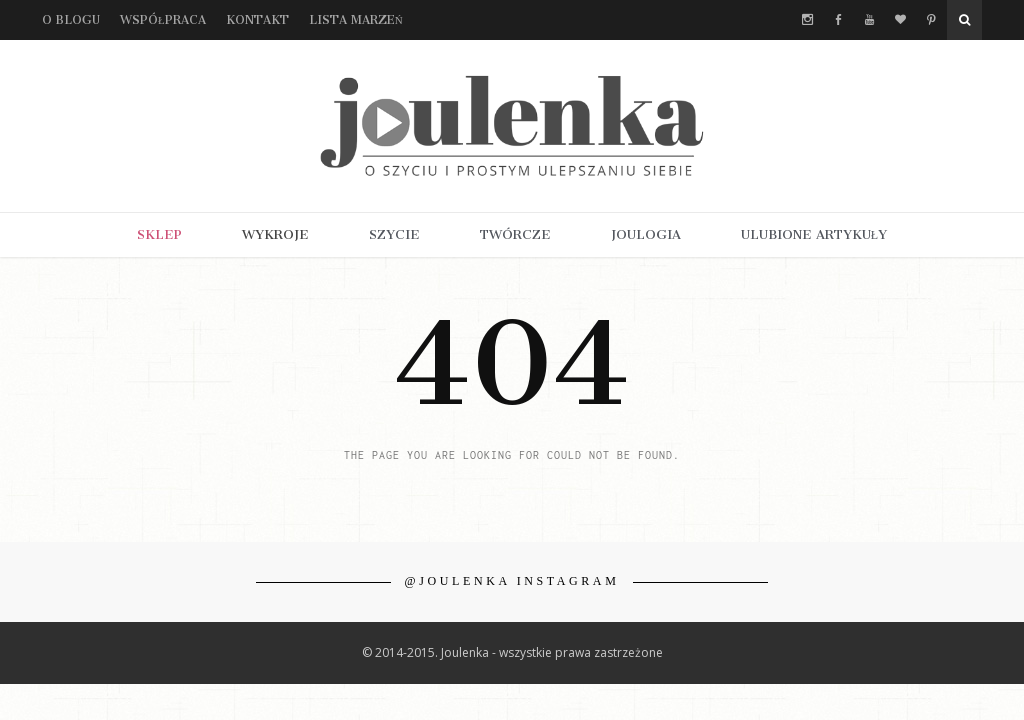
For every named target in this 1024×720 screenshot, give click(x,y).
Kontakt (257, 20)
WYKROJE (275, 234)
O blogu (71, 20)
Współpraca (163, 20)
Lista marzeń (356, 20)
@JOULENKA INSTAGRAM (512, 581)
